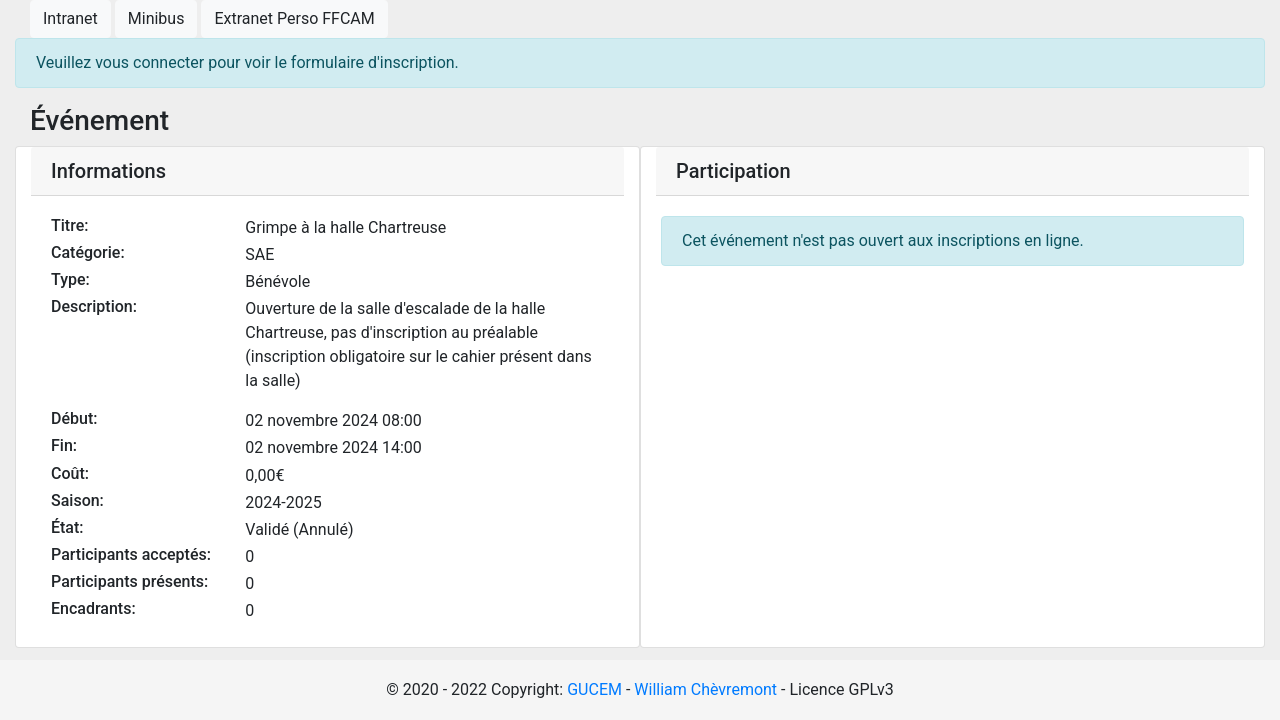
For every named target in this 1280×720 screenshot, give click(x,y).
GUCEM (594, 689)
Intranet (70, 18)
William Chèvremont (705, 689)
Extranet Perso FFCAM (294, 18)
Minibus (156, 18)
